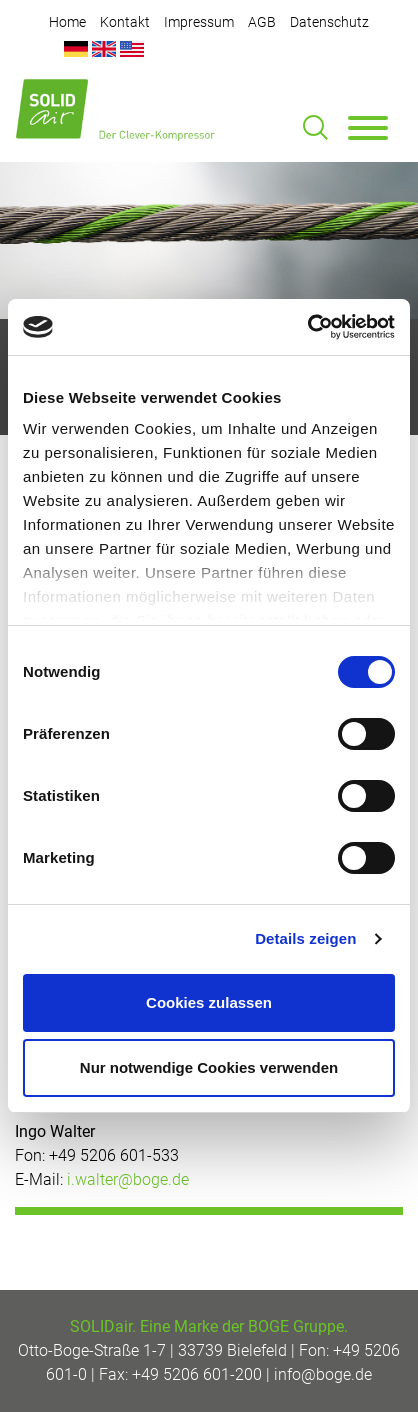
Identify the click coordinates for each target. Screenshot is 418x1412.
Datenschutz (329, 22)
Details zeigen (305, 938)
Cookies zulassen (209, 1002)
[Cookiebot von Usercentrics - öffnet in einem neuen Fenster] (307, 327)
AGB (262, 22)
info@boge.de (323, 1374)
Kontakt (125, 22)
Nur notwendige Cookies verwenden (209, 1067)
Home (67, 22)
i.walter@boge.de (128, 1179)
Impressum (199, 22)
